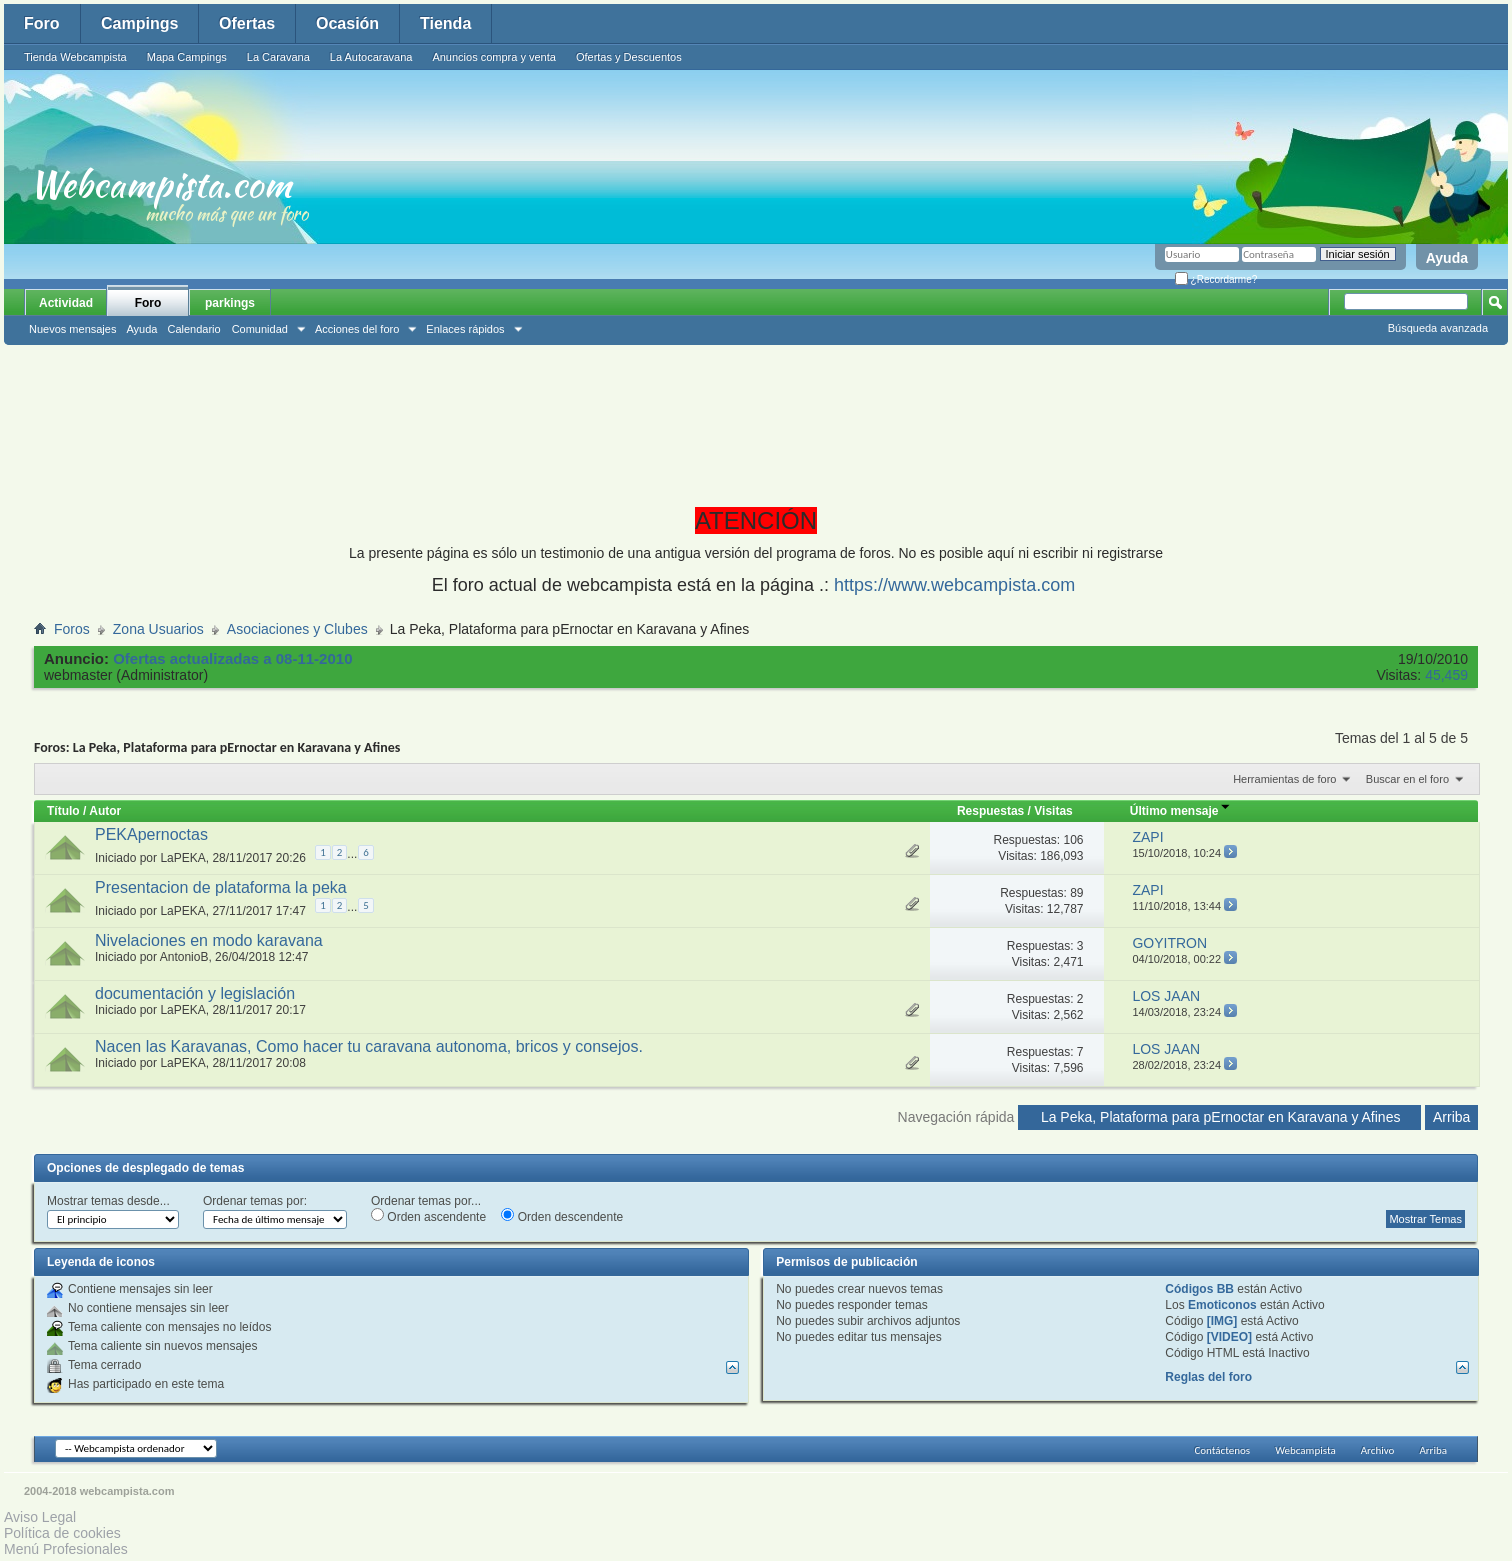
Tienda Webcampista (75, 57)
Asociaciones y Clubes (297, 629)
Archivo (1378, 1450)
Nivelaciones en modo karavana (209, 940)
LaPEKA (182, 858)
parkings (230, 303)
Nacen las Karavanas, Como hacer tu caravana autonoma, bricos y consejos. (369, 1046)
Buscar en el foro (1407, 779)
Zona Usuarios (158, 629)
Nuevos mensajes (72, 329)
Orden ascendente (428, 1216)
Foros (72, 629)
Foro (42, 23)
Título (63, 811)
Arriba (1451, 1117)
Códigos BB (1199, 1289)
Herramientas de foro (1284, 779)
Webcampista (1305, 1450)
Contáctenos (1222, 1450)
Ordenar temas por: (255, 1201)
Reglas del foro (1208, 1377)
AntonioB (184, 957)
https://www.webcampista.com (954, 585)
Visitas (1053, 811)
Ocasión (347, 23)
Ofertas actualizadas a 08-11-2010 (232, 658)
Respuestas (990, 811)
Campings (139, 23)
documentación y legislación (195, 993)
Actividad (66, 303)
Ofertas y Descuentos (629, 57)
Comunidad (260, 329)
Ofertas (247, 23)
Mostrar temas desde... (108, 1201)
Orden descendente (562, 1216)
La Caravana (278, 57)
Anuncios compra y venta (494, 57)
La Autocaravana (371, 57)
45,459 (1446, 675)
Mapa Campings (187, 57)
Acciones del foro (357, 329)
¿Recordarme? (1216, 279)
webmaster (78, 675)
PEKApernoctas (151, 834)
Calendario (193, 329)
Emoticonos (1222, 1305)
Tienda (445, 23)
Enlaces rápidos (465, 329)
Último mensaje (1180, 811)
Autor (105, 811)
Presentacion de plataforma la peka (221, 887)
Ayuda (1447, 258)
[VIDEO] (1229, 1337)
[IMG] (1222, 1321)
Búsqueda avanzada (1438, 328)
